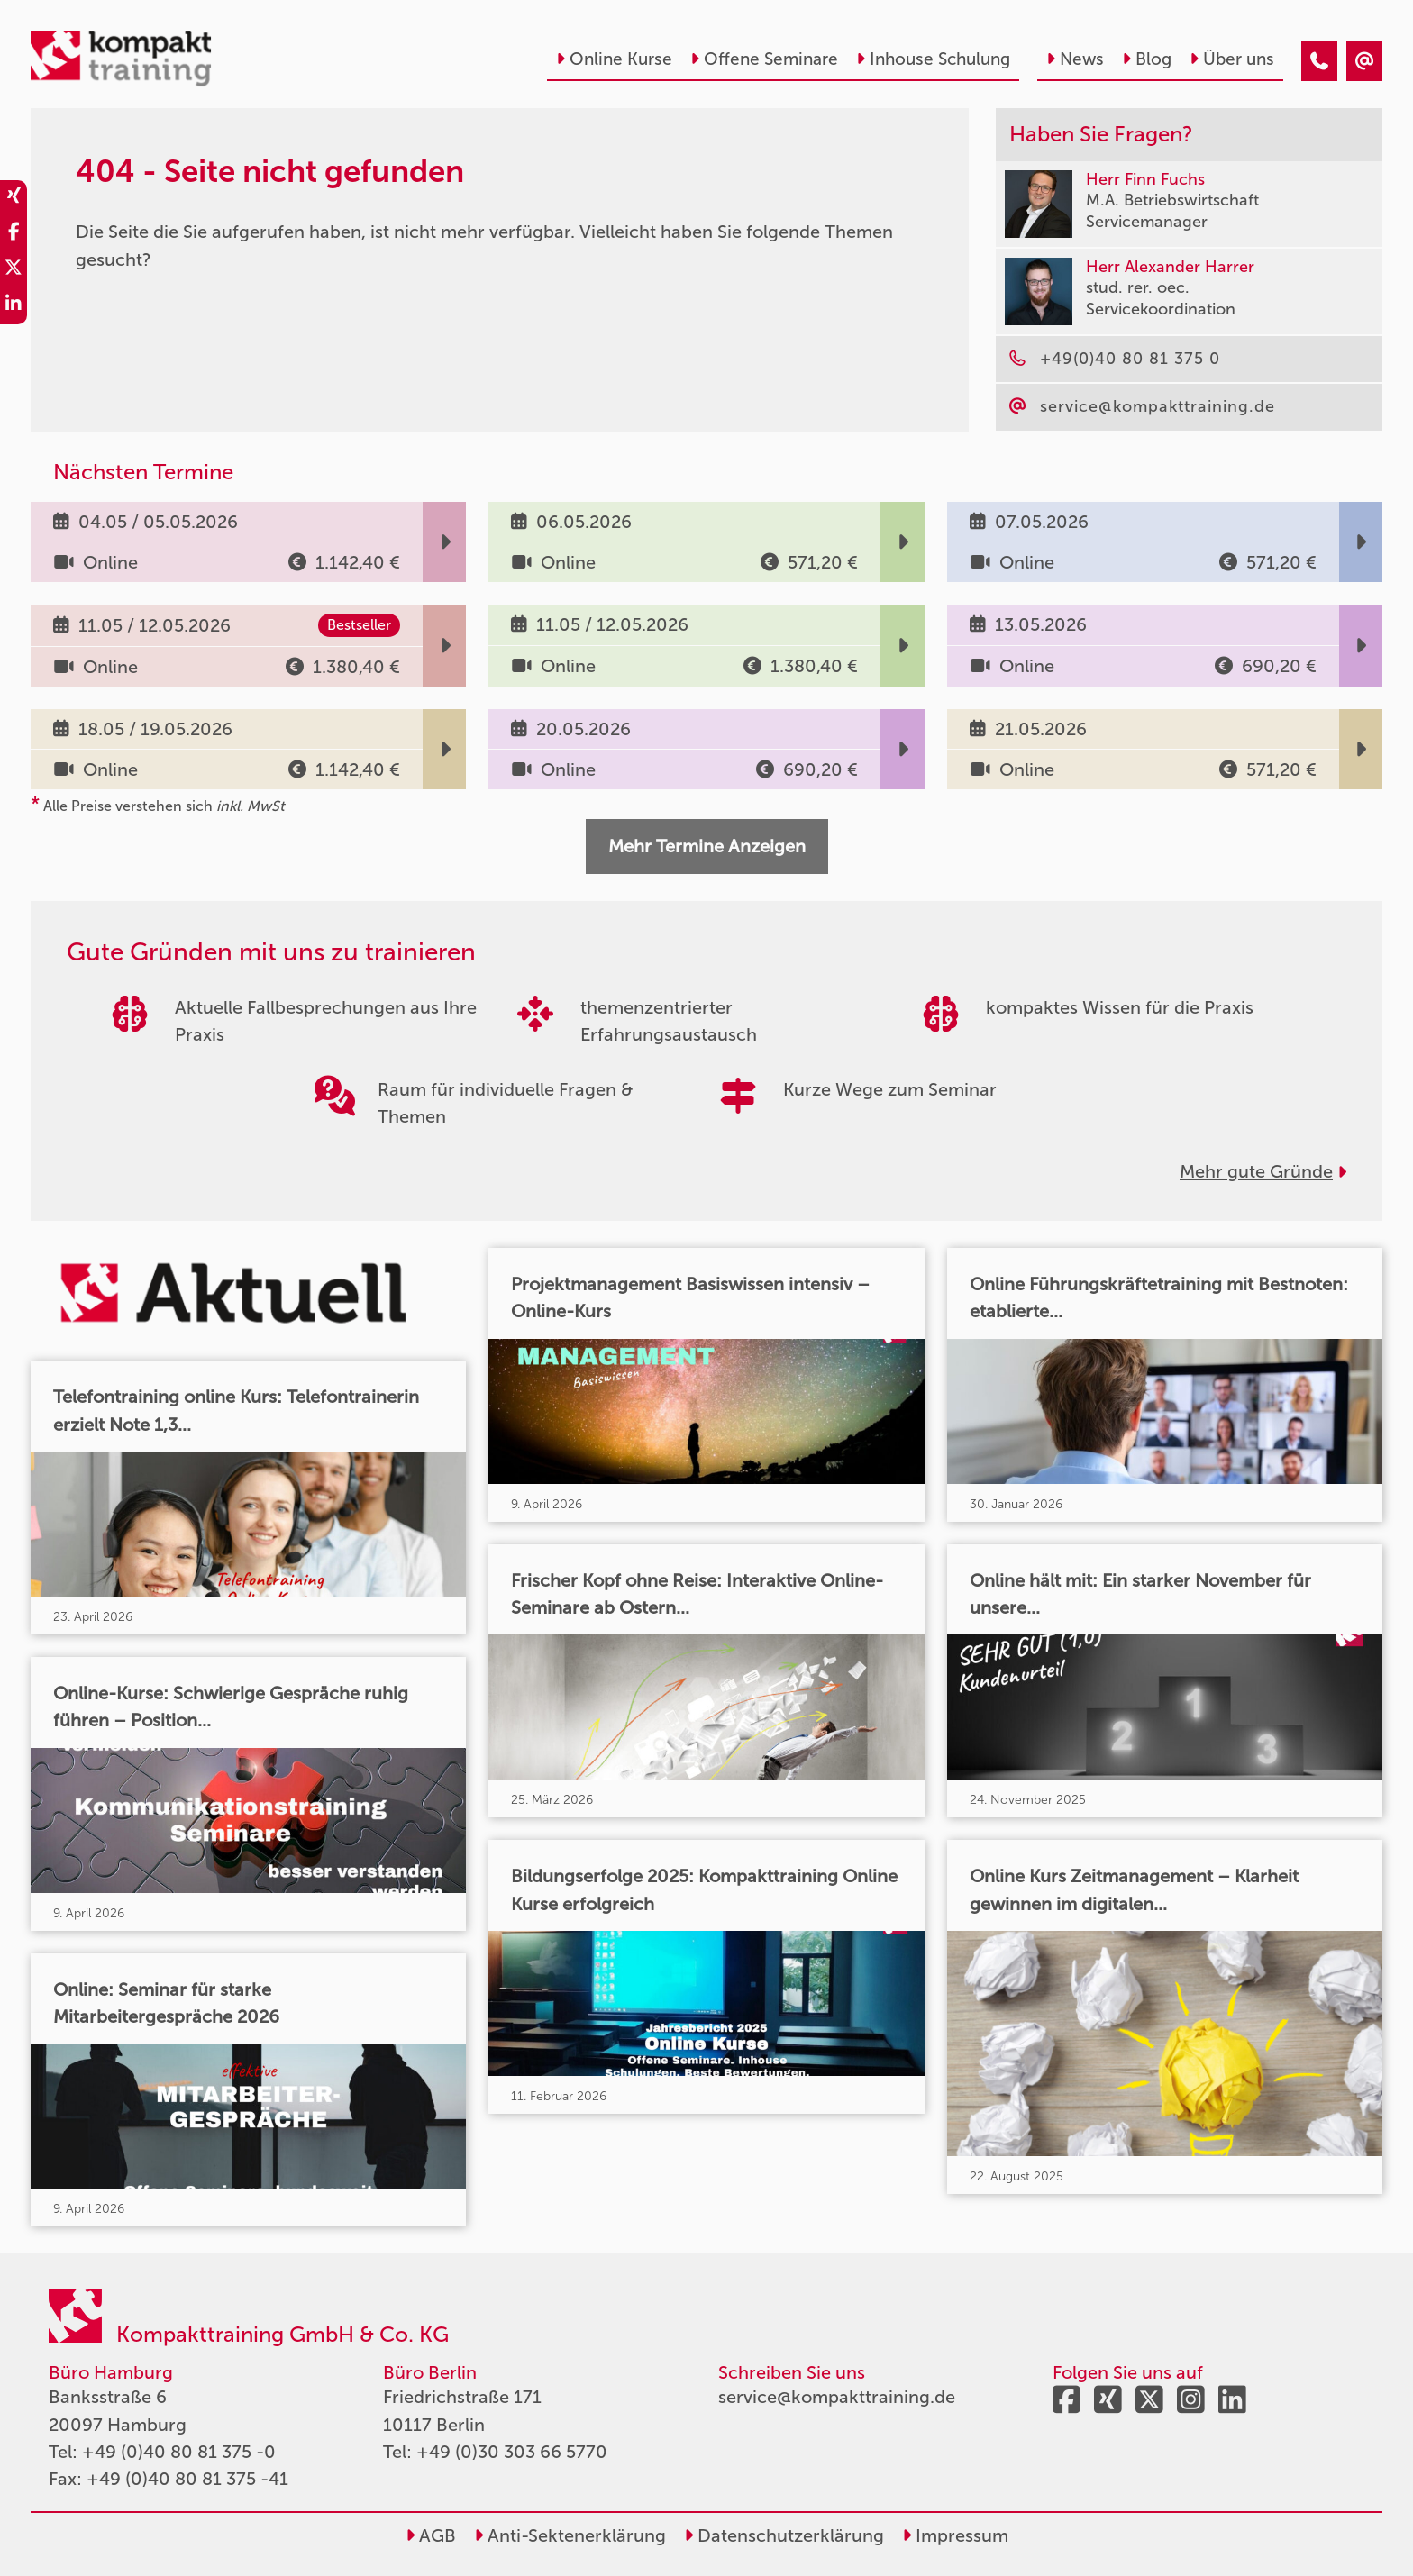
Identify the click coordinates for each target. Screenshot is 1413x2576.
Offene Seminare (764, 59)
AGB (431, 2535)
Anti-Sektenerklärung (570, 2535)
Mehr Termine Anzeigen (707, 846)
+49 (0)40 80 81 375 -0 (179, 2451)
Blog (1146, 59)
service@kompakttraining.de (836, 2397)
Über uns (1232, 59)
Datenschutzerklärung (784, 2535)
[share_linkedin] (13, 306)
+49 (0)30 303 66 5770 (511, 2451)
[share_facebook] (13, 234)
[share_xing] (13, 198)
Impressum (955, 2535)
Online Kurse (614, 59)
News (1075, 59)
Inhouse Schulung (933, 59)
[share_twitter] (13, 270)
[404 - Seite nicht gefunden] (1319, 61)
